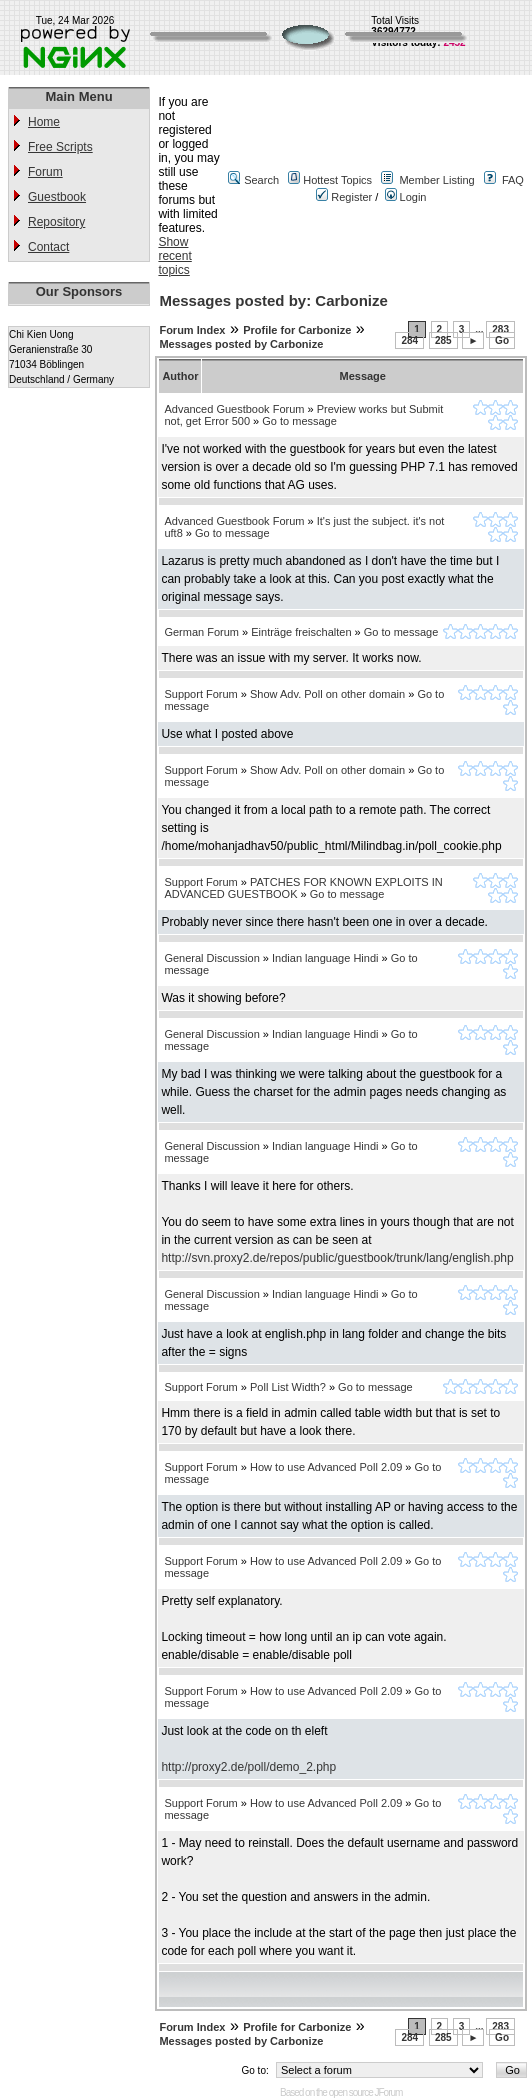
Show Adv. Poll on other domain (327, 694)
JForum (389, 2092)
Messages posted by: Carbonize (273, 300)
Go (502, 340)
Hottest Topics (337, 180)
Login (406, 197)
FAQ (513, 180)
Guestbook (57, 197)
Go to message (299, 421)
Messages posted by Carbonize (241, 344)
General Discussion (211, 958)
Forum (45, 172)
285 (443, 340)
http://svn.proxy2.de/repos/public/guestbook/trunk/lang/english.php (337, 1258)
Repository (56, 222)
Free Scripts (60, 147)
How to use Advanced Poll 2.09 (326, 1467)
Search (261, 180)
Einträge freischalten (301, 632)
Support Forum (200, 694)
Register (344, 197)
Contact (48, 247)
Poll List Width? (288, 1387)
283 (500, 329)
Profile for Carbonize (297, 330)
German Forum (201, 632)
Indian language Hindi (325, 958)
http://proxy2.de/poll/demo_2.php (248, 1767)
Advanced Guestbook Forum (234, 409)
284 (409, 340)
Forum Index (192, 330)
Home (44, 122)
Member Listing (436, 180)
